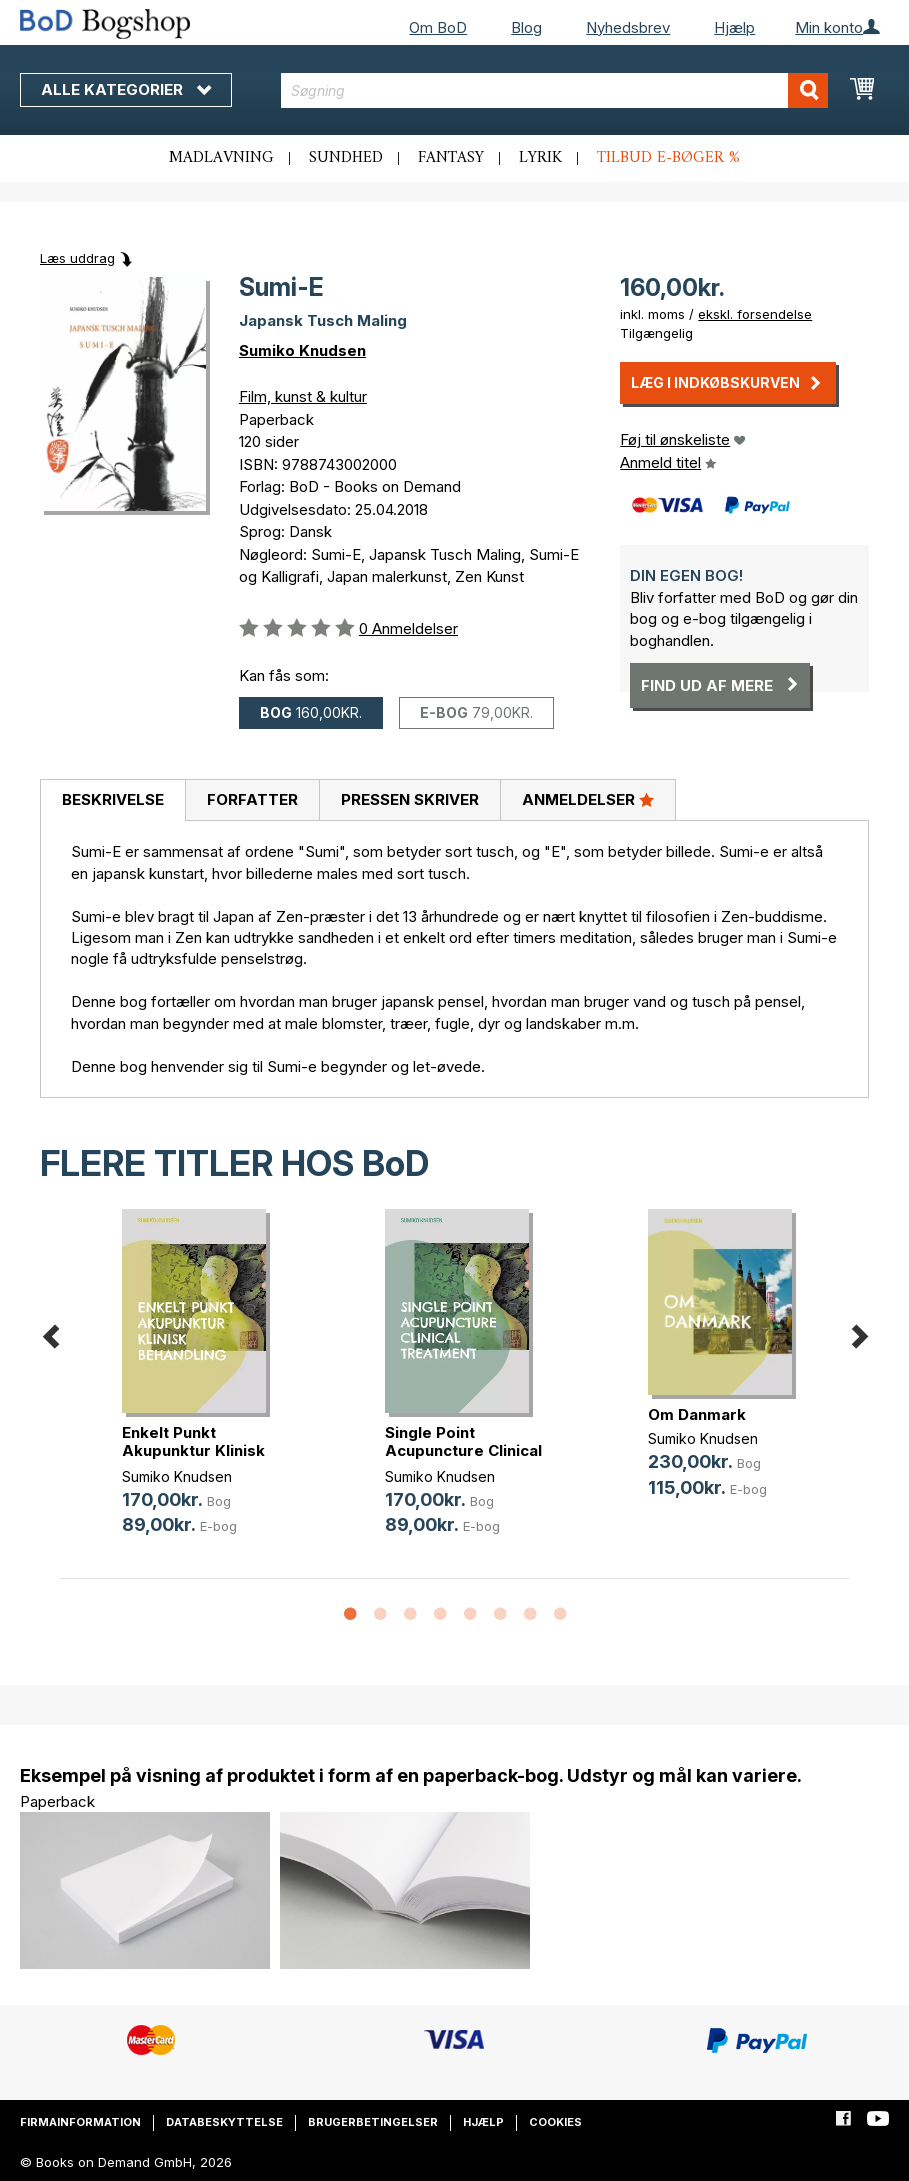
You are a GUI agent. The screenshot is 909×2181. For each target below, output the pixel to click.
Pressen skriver (410, 799)
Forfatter (252, 799)
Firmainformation (80, 2122)
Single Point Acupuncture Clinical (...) (463, 1450)
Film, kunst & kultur (303, 396)
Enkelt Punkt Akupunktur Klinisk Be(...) (193, 1450)
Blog (526, 27)
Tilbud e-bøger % (668, 158)
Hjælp (734, 27)
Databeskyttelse (224, 2122)
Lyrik (540, 158)
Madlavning (221, 158)
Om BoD (438, 27)
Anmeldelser (588, 799)
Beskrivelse (113, 799)
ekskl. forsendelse (755, 314)
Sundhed (346, 158)
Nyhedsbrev (628, 27)
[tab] (112, 801)
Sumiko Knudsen (302, 350)
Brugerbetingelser (373, 2122)
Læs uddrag (77, 258)
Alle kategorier (126, 89)
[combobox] (554, 90)
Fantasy (451, 158)
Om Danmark (697, 1414)
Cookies (555, 2122)
